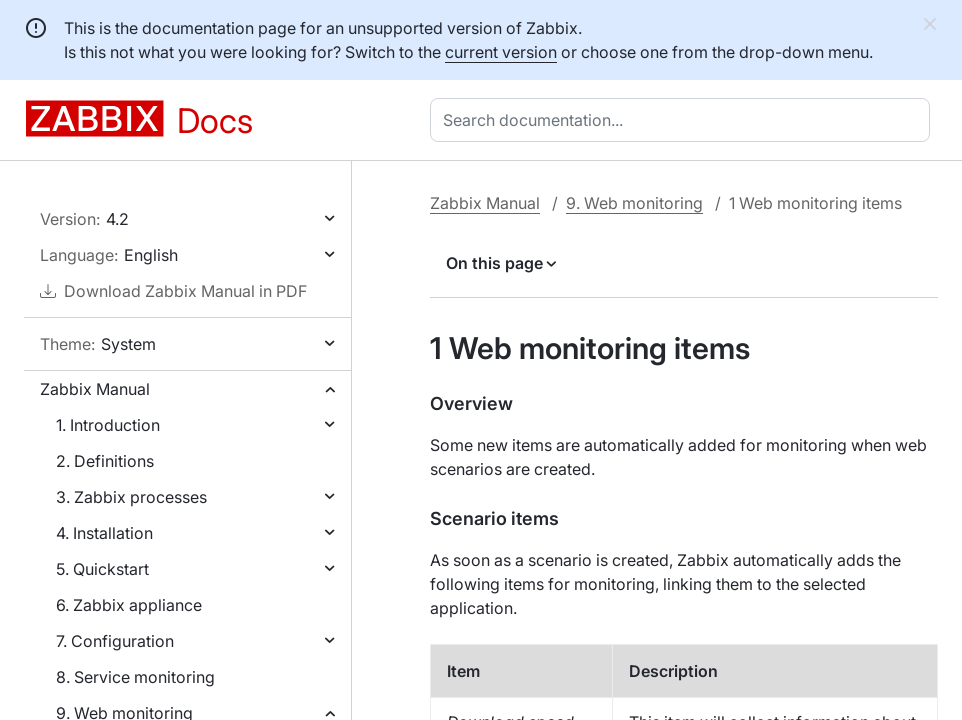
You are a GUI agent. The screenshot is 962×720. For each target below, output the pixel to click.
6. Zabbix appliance (129, 605)
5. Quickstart (102, 569)
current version (501, 52)
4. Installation (104, 533)
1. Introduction (108, 425)
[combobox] (684, 120)
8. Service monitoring (135, 677)
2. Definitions (105, 461)
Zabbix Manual (95, 389)
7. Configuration (115, 641)
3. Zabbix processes (131, 497)
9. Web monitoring (634, 203)
